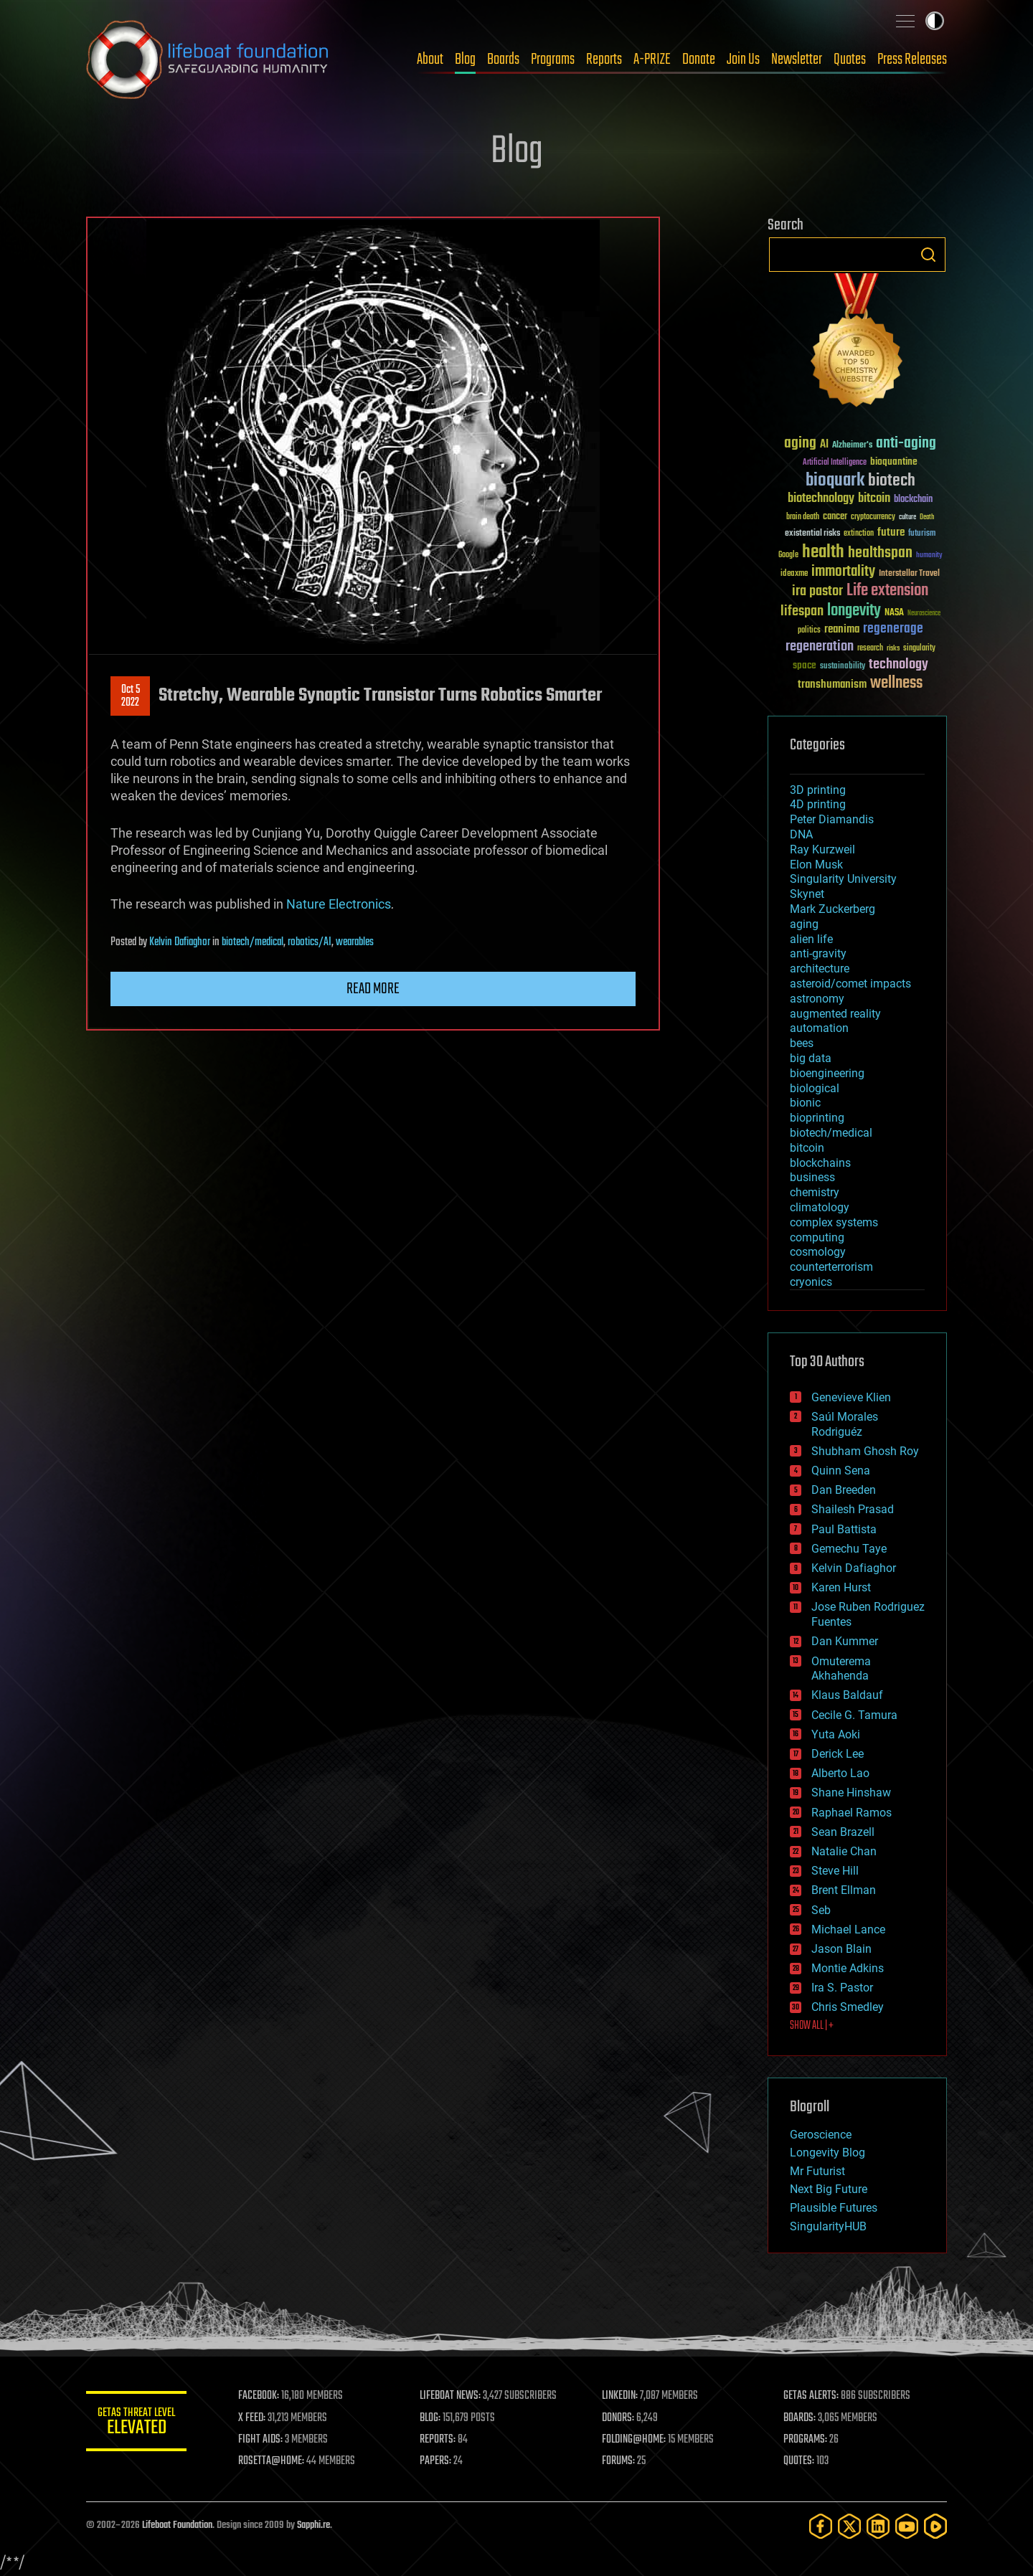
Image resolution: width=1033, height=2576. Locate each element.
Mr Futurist (817, 2171)
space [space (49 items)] (804, 665)
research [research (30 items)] (870, 648)
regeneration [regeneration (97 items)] (820, 646)
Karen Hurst (841, 1587)
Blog (465, 59)
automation (819, 1028)
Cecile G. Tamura (854, 1715)
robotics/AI (309, 942)
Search (928, 254)
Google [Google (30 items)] (788, 555)
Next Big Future (828, 2189)
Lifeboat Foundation (177, 2525)
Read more (373, 989)
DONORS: (618, 2418)
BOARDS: (799, 2418)
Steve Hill (835, 1870)
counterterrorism (831, 1267)
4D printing (818, 804)
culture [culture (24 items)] (907, 517)
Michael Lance (848, 1929)
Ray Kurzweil (822, 849)
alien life (811, 939)
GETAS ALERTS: (811, 2396)
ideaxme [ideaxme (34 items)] (794, 574)
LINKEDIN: (620, 2396)
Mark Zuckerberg (832, 909)
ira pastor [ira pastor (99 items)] (817, 591)
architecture (819, 968)
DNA (801, 834)
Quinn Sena (840, 1470)
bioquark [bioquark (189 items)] (835, 480)
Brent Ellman (843, 1890)
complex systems (834, 1222)
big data (810, 1058)
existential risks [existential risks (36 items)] (812, 534)
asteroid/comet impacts (850, 983)
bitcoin (807, 1148)
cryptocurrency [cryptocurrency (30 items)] (873, 517)
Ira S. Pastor (842, 1987)
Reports (604, 59)
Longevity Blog (827, 2152)
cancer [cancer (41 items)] (835, 517)
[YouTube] (906, 2526)
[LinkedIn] (878, 2526)
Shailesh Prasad (852, 1509)
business (812, 1177)
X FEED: (251, 2418)
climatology (819, 1207)
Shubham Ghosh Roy (865, 1451)
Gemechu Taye (849, 1548)
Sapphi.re (313, 2525)
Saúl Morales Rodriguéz (844, 1424)
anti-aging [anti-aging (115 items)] (906, 444)
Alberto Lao (840, 1773)
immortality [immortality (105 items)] (843, 571)
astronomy (817, 998)
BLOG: (430, 2418)
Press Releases (912, 59)
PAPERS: (435, 2461)
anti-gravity (818, 953)
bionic (805, 1102)
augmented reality (835, 1014)
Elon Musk (816, 864)
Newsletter (796, 59)
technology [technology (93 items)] (898, 665)
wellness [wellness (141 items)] (896, 683)
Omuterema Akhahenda (841, 1668)
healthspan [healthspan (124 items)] (880, 553)
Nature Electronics (338, 903)
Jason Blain (841, 1949)
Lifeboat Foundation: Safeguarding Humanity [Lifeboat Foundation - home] (208, 59)
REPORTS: (438, 2439)
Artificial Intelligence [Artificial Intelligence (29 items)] (835, 463)
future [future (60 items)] (891, 532)
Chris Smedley (847, 2007)
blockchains (820, 1163)
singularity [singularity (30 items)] (919, 648)
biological (814, 1088)
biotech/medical (252, 942)
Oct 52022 (130, 696)
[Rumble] (935, 2526)
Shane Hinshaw (851, 1792)
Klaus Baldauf (847, 1695)
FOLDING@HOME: (634, 2439)
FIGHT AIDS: (260, 2439)
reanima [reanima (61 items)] (841, 629)
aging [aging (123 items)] (800, 444)
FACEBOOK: (258, 2396)
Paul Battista (844, 1529)
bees (801, 1043)
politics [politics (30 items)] (809, 630)
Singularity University (843, 879)
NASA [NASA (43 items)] (894, 613)
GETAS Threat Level (136, 2423)
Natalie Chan (844, 1851)
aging (804, 924)
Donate (698, 59)
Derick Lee (837, 1754)
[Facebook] (820, 2526)
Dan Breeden (843, 1490)
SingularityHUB (828, 2226)
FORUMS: (618, 2461)
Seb (821, 1910)
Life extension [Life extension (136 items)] (887, 591)
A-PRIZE (652, 59)
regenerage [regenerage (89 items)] (893, 629)
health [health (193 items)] (823, 552)
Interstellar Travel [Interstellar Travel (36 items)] (909, 574)
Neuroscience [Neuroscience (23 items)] (923, 614)
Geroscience (821, 2134)
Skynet (807, 894)
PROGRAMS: (805, 2439)
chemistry (814, 1192)
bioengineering (827, 1073)
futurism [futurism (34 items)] (921, 534)
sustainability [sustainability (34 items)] (842, 667)
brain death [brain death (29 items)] (802, 517)
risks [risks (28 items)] (893, 648)
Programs (553, 59)
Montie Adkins (847, 1968)
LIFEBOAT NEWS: (450, 2396)
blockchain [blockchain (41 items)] (913, 500)
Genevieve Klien (851, 1397)
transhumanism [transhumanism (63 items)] (832, 684)
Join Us (743, 59)
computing (817, 1237)
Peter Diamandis (832, 819)
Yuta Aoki (835, 1734)
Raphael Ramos (851, 1812)
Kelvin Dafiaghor (179, 942)
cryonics (811, 1282)
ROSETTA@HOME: (271, 2461)
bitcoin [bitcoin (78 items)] (874, 498)
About (430, 59)
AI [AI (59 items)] (824, 445)
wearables (355, 942)
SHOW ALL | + (812, 2026)
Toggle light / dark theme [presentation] (934, 20)
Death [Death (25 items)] (927, 517)
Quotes (850, 59)
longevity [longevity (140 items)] (854, 611)
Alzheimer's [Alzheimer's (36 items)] (852, 445)
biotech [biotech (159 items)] (891, 481)
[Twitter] (849, 2526)
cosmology (818, 1252)
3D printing (818, 790)
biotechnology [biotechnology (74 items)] (821, 498)
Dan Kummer (844, 1641)
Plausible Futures (833, 2208)
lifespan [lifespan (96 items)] (802, 611)
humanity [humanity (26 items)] (929, 555)
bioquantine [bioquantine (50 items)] (894, 461)
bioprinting (817, 1117)
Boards (503, 59)
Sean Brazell (842, 1832)
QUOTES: (798, 2461)
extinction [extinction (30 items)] (859, 534)
